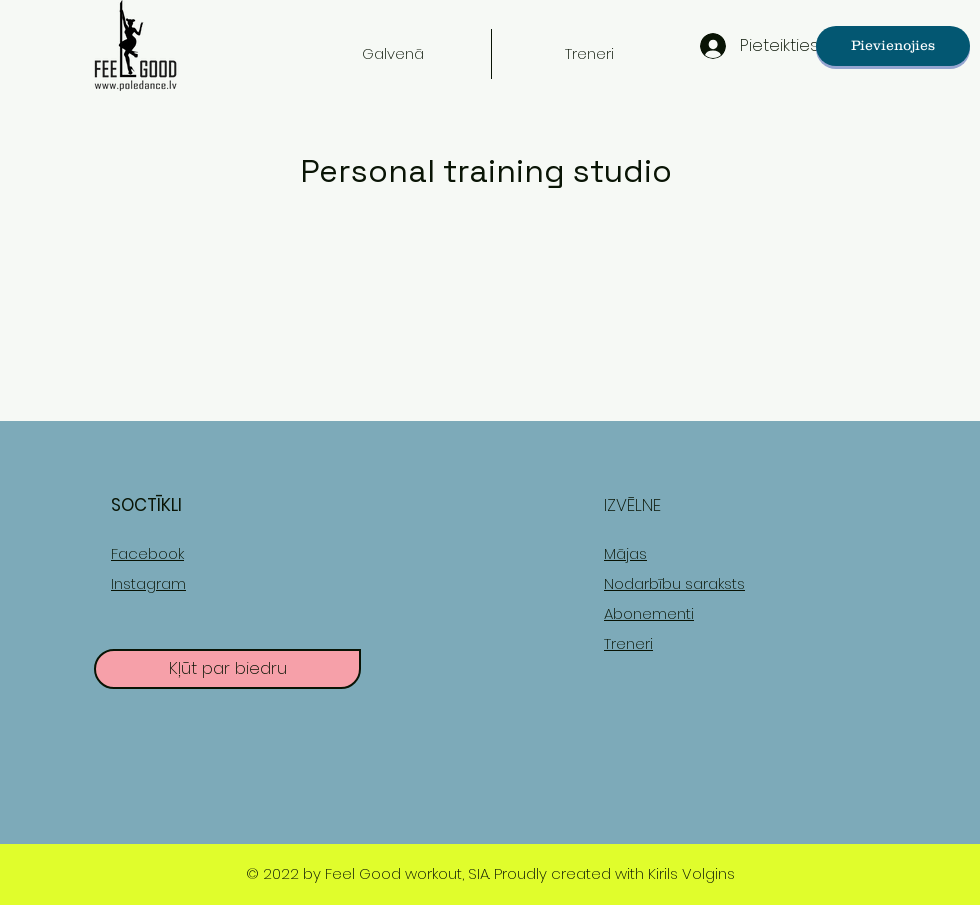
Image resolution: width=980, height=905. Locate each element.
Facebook (147, 553)
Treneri (628, 643)
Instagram (148, 583)
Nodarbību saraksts (674, 583)
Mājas (625, 553)
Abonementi (649, 613)
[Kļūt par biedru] (227, 669)
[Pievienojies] (893, 46)
